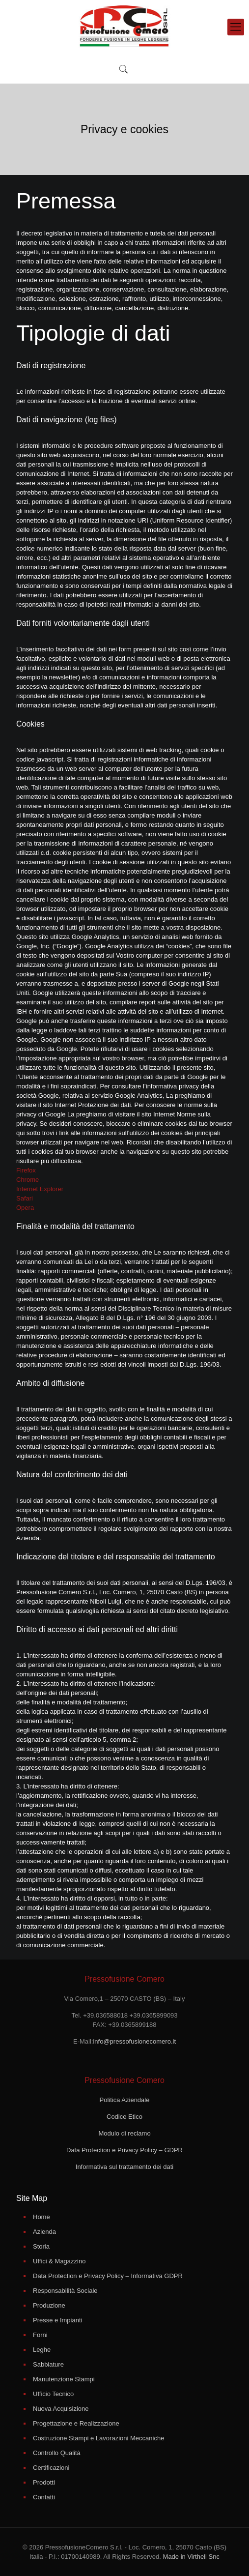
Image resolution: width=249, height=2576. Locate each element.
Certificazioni (51, 2467)
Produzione (49, 2305)
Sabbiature (48, 2364)
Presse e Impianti (57, 2320)
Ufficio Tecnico (53, 2394)
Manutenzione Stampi (64, 2379)
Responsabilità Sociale (65, 2290)
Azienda (44, 2231)
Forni (40, 2335)
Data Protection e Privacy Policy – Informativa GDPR (108, 2276)
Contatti (44, 2497)
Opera (25, 1207)
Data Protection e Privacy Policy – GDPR (124, 2150)
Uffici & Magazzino (59, 2261)
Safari (24, 1198)
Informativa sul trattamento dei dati (124, 2166)
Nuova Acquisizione (60, 2408)
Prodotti (44, 2482)
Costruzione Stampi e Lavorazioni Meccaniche (98, 2438)
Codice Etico (124, 2116)
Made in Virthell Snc (190, 2556)
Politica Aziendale (125, 2100)
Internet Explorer (39, 1189)
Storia (41, 2246)
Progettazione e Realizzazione (76, 2423)
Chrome (27, 1179)
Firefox (26, 1170)
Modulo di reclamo (124, 2133)
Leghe (42, 2349)
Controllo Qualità (57, 2453)
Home (41, 2217)
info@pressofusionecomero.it (134, 2041)
